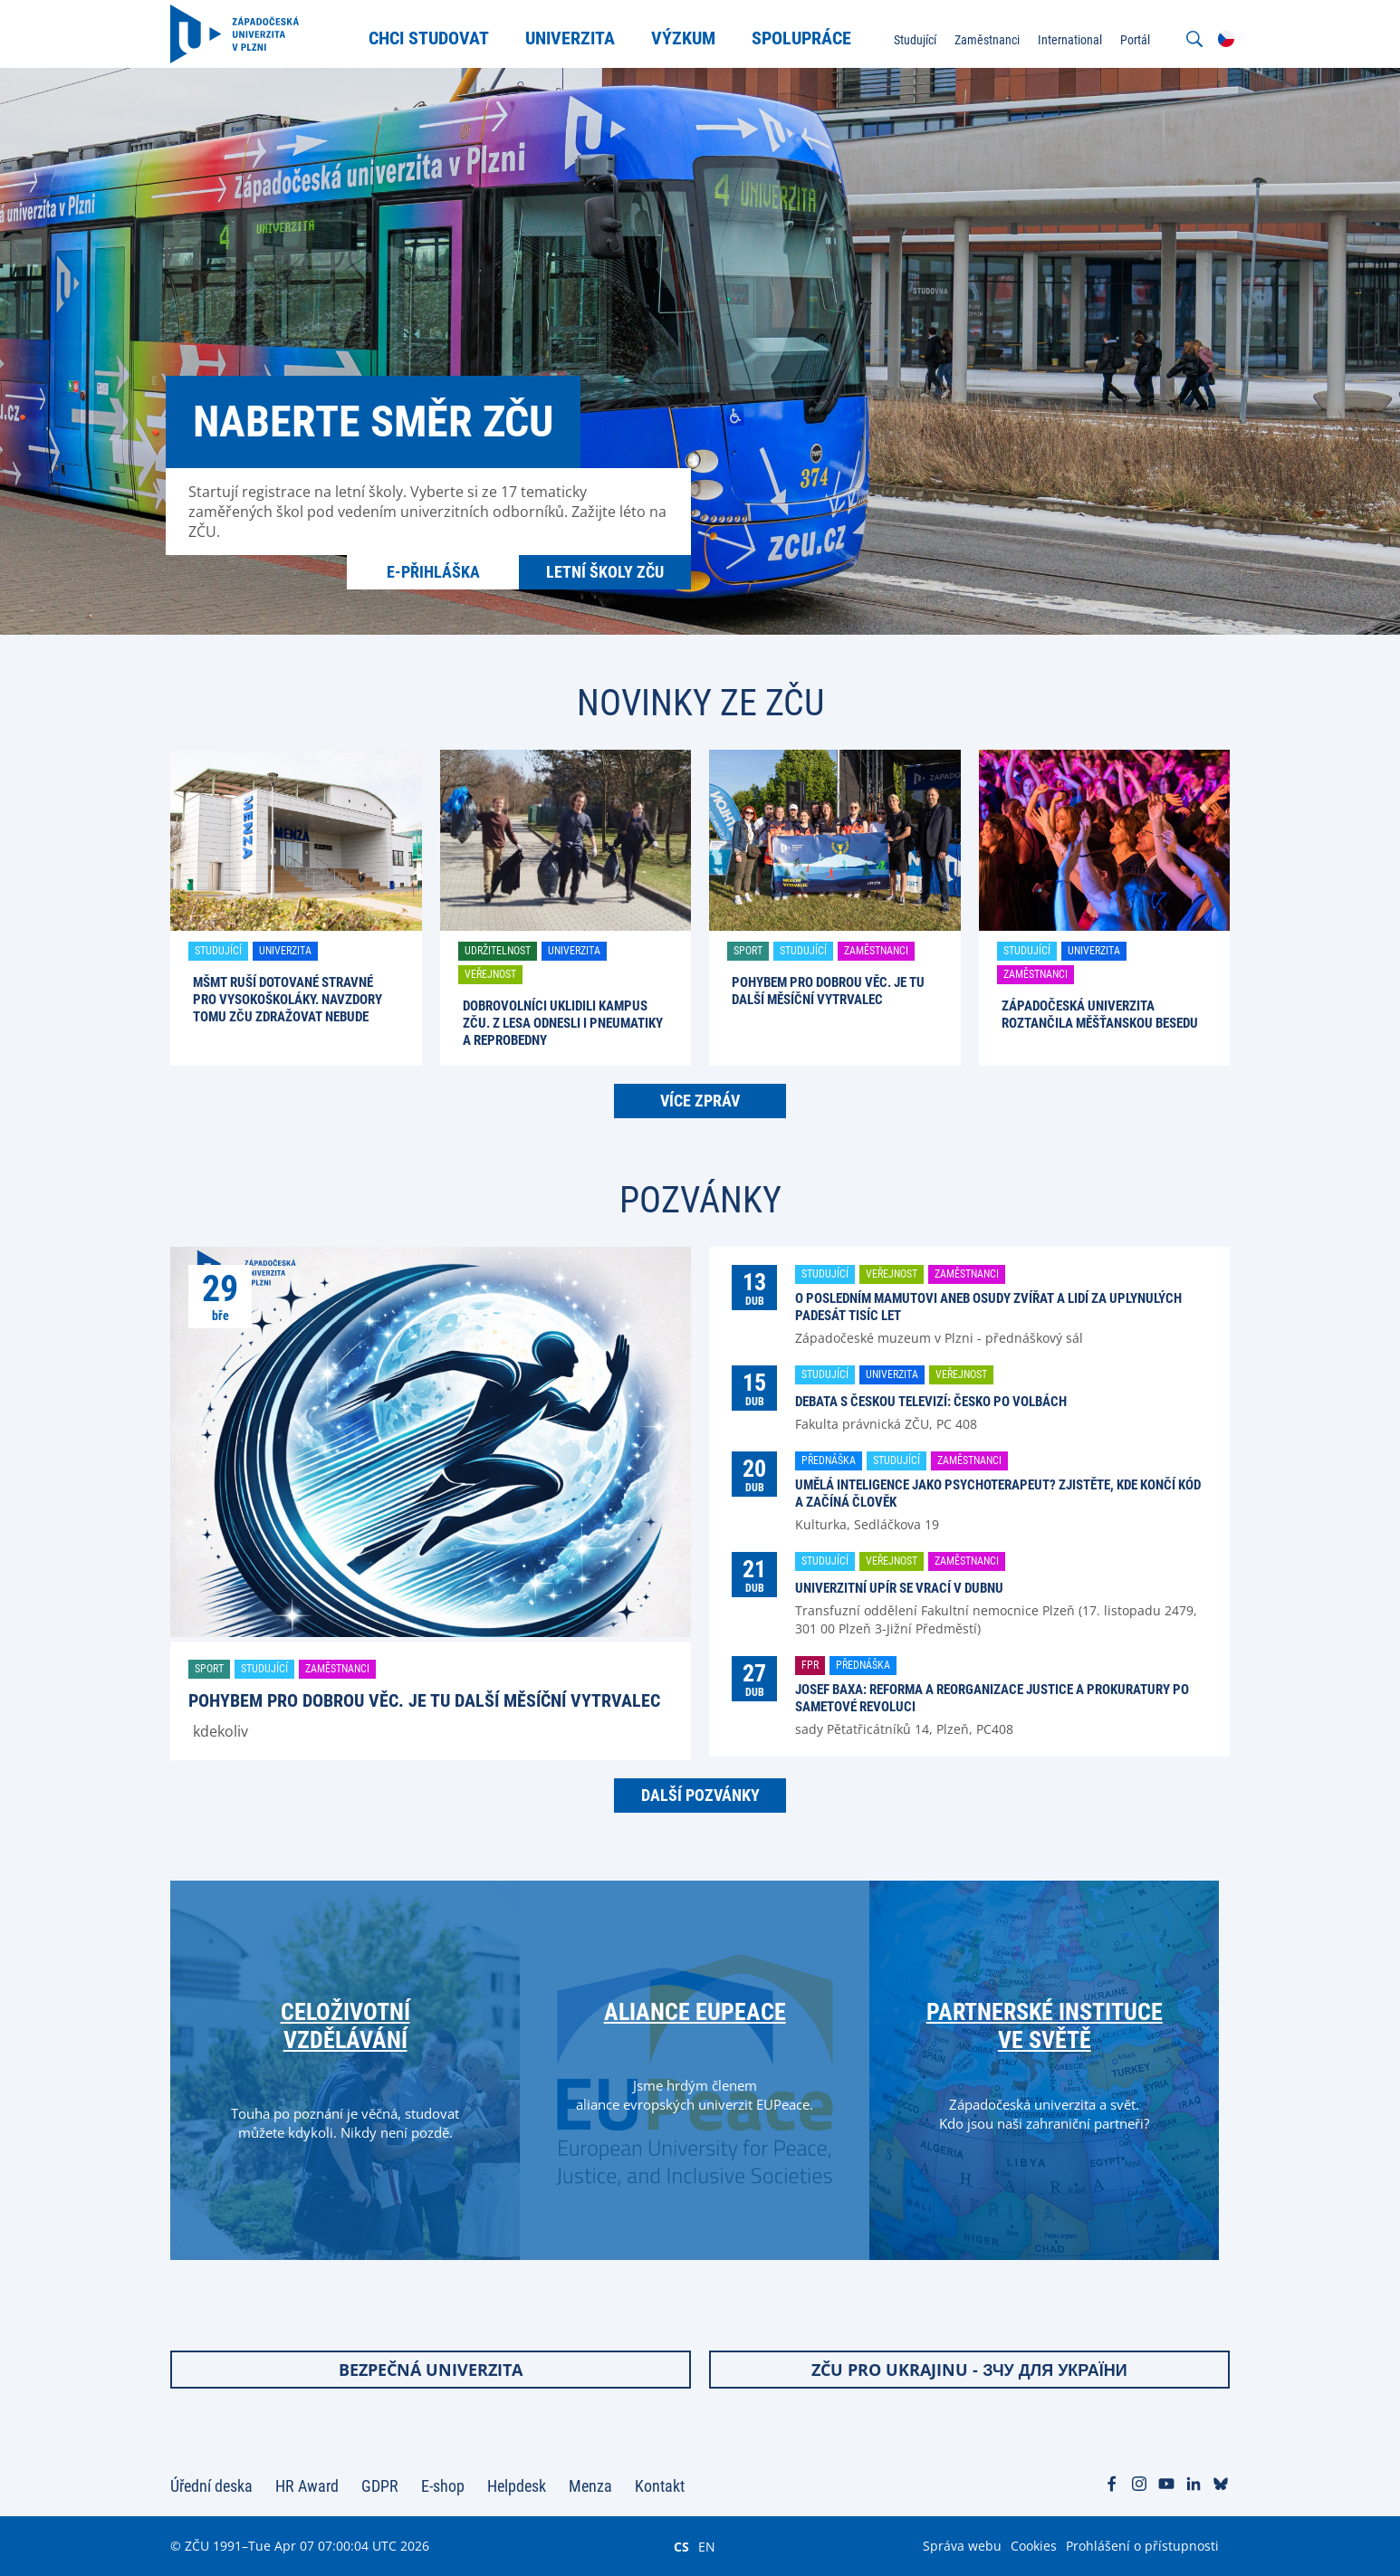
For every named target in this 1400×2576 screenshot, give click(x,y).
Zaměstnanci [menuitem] (987, 40)
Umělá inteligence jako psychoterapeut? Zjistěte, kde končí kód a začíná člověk (998, 1493)
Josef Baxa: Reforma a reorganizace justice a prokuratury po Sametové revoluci (992, 1698)
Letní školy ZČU (605, 571)
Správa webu (962, 2545)
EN (706, 2546)
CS (681, 2546)
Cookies (1034, 2545)
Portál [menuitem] (1135, 40)
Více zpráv (700, 1100)
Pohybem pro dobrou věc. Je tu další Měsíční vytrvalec (828, 991)
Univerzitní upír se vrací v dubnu (899, 1588)
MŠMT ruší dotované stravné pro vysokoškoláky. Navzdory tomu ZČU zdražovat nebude (287, 999)
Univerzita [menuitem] (570, 38)
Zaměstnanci (876, 950)
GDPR (379, 2485)
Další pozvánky (700, 1795)
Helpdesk (516, 2485)
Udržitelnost (498, 950)
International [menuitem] (1070, 40)
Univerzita (285, 950)
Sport (748, 950)
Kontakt (660, 2485)
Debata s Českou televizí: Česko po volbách (931, 1401)
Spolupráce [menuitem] (801, 38)
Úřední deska (211, 2485)
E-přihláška (433, 571)
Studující (218, 950)
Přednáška (828, 1460)
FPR (810, 1665)
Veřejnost (490, 974)
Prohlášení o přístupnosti (1142, 2545)
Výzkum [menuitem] (683, 38)
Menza (590, 2485)
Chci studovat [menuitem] (429, 38)
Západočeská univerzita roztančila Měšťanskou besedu (1100, 1014)
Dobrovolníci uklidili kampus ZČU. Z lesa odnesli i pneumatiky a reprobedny (563, 1023)
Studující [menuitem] (915, 40)
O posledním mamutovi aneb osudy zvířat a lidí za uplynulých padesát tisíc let (988, 1307)
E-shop (443, 2485)
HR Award (307, 2485)
